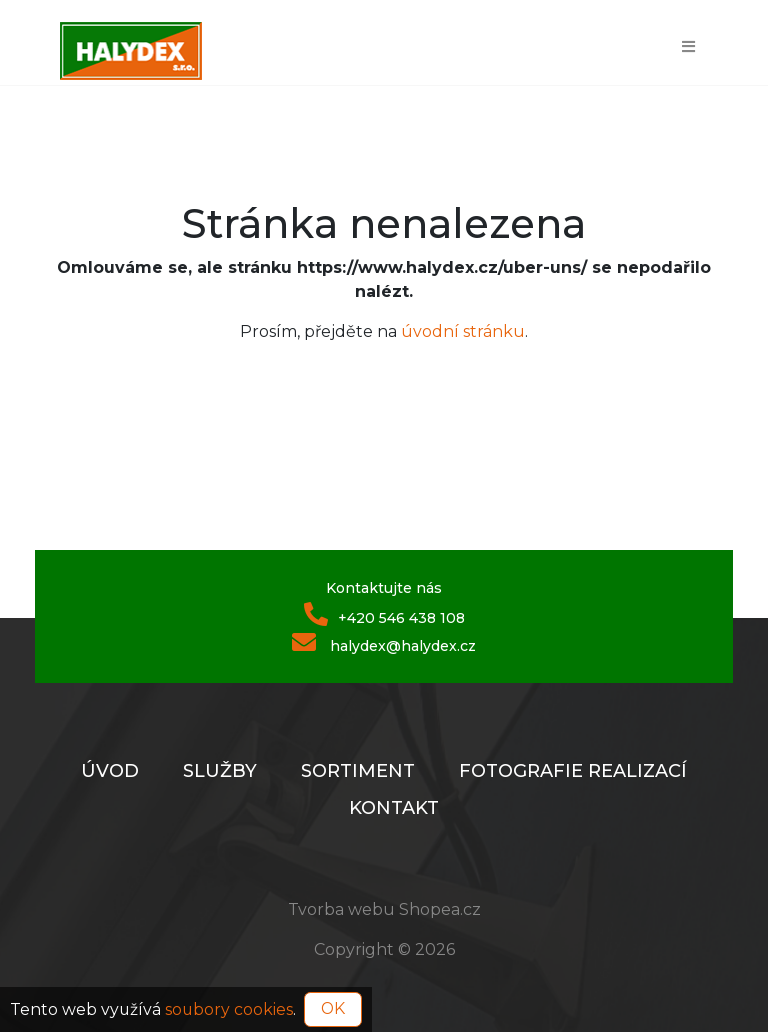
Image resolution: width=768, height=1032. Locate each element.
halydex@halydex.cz (384, 643)
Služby (220, 771)
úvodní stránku (463, 331)
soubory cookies (229, 1008)
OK (333, 1008)
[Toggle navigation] (688, 45)
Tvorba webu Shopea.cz (384, 909)
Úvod (110, 771)
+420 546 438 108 (384, 615)
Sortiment (358, 771)
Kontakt (394, 808)
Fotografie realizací (573, 771)
